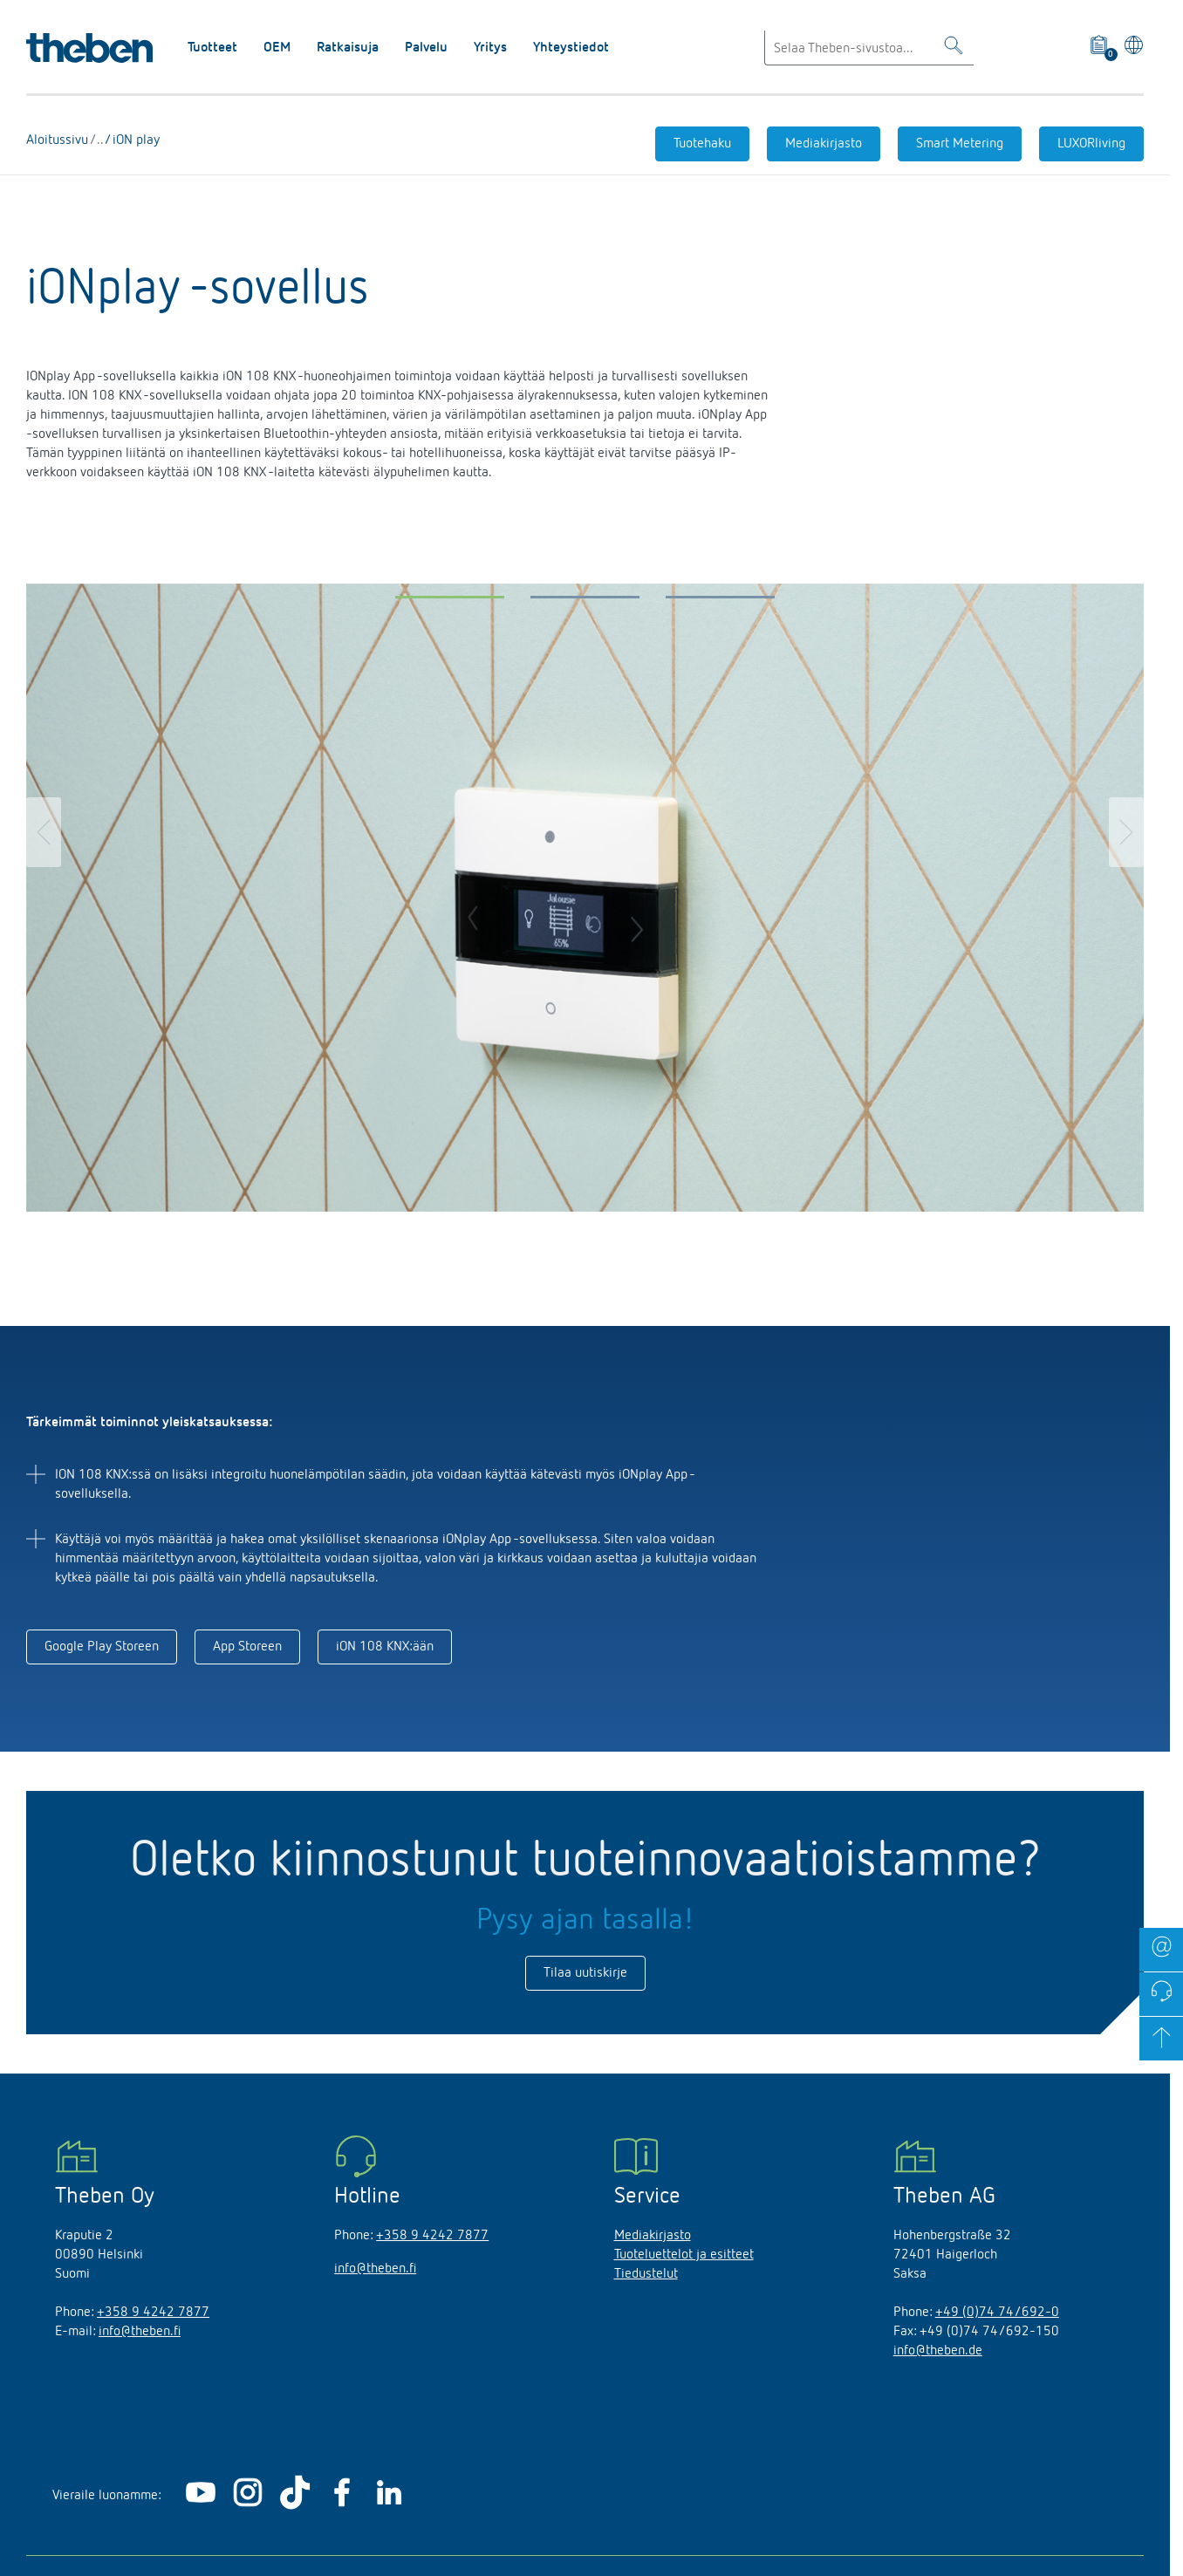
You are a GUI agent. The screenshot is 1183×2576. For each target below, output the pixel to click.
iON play (134, 140)
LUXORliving (1091, 144)
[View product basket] (1100, 48)
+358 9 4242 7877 (153, 2313)
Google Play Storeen (101, 1647)
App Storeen (247, 1647)
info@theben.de (937, 2351)
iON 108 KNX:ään (385, 1647)
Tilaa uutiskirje (585, 1973)
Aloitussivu (57, 140)
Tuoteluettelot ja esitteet (684, 2255)
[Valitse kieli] (1131, 48)
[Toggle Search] (953, 48)
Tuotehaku (702, 144)
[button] (449, 601)
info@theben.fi (140, 2332)
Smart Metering (959, 144)
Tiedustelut (646, 2274)
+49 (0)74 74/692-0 (997, 2313)
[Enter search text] (869, 48)
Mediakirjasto (823, 144)
